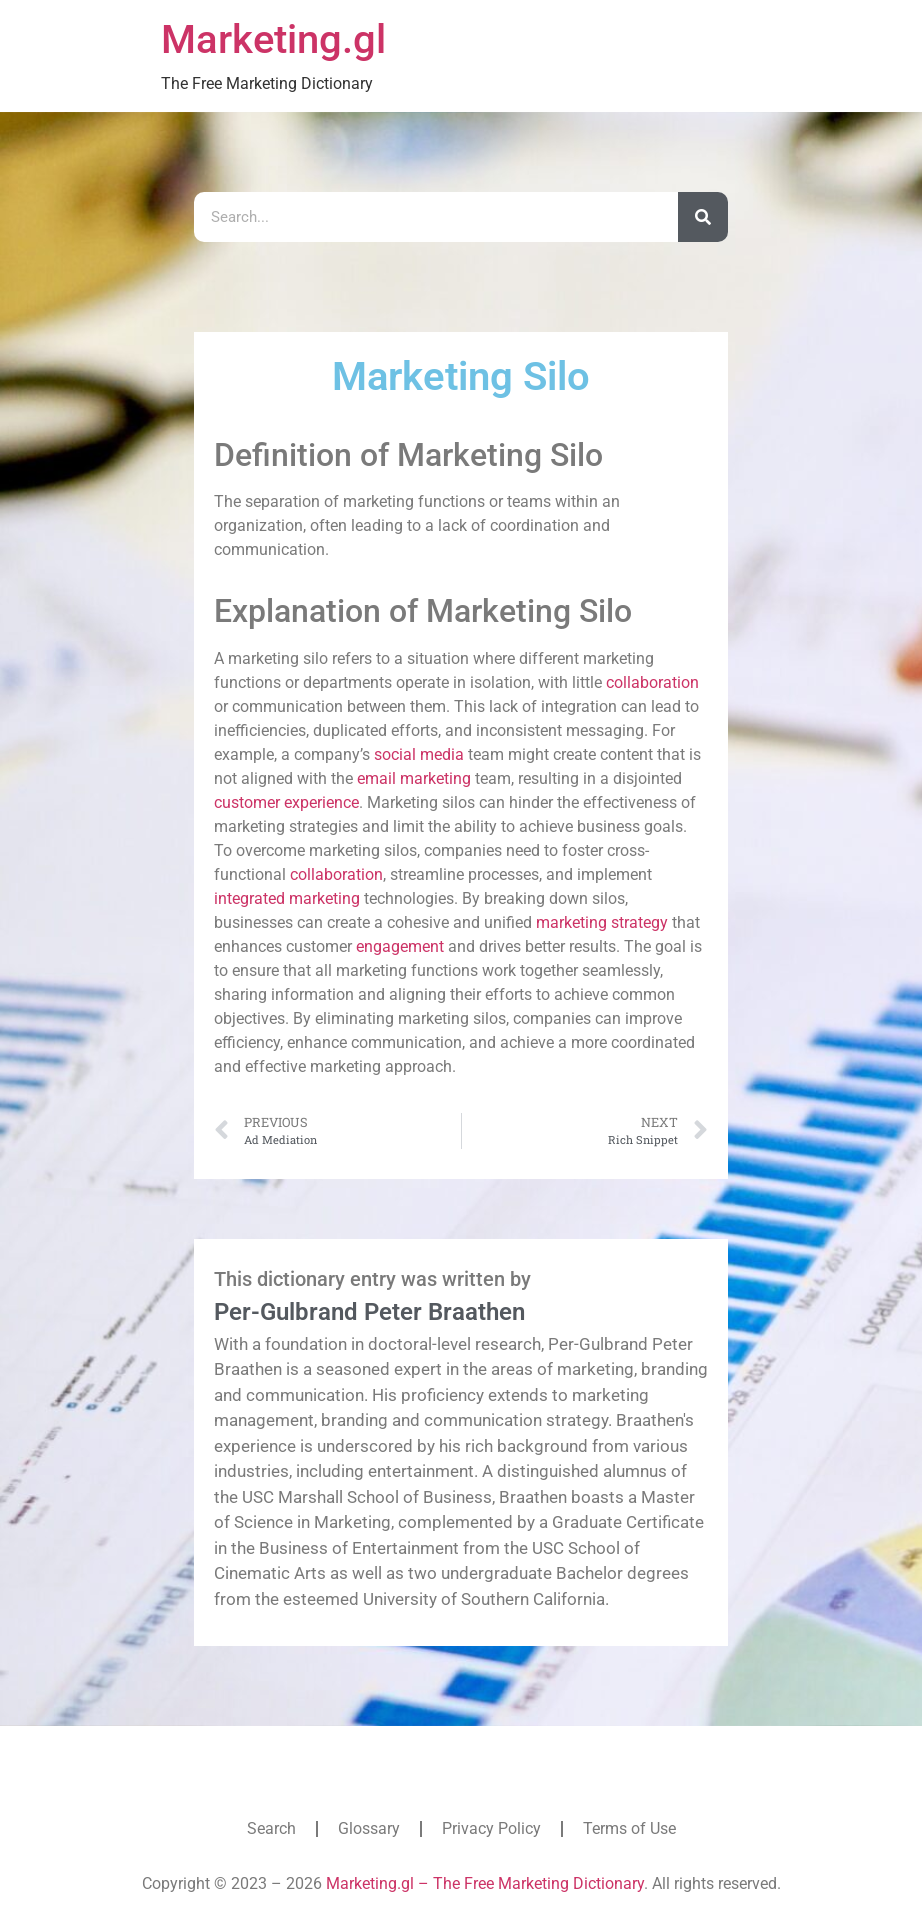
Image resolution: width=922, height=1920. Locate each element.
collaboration (652, 682)
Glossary (369, 1828)
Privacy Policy (491, 1828)
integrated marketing (287, 898)
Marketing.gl (273, 39)
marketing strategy (602, 922)
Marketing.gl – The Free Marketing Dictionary (485, 1883)
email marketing (414, 778)
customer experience (286, 802)
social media (419, 754)
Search (271, 1828)
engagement (400, 946)
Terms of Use (629, 1828)
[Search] (703, 217)
